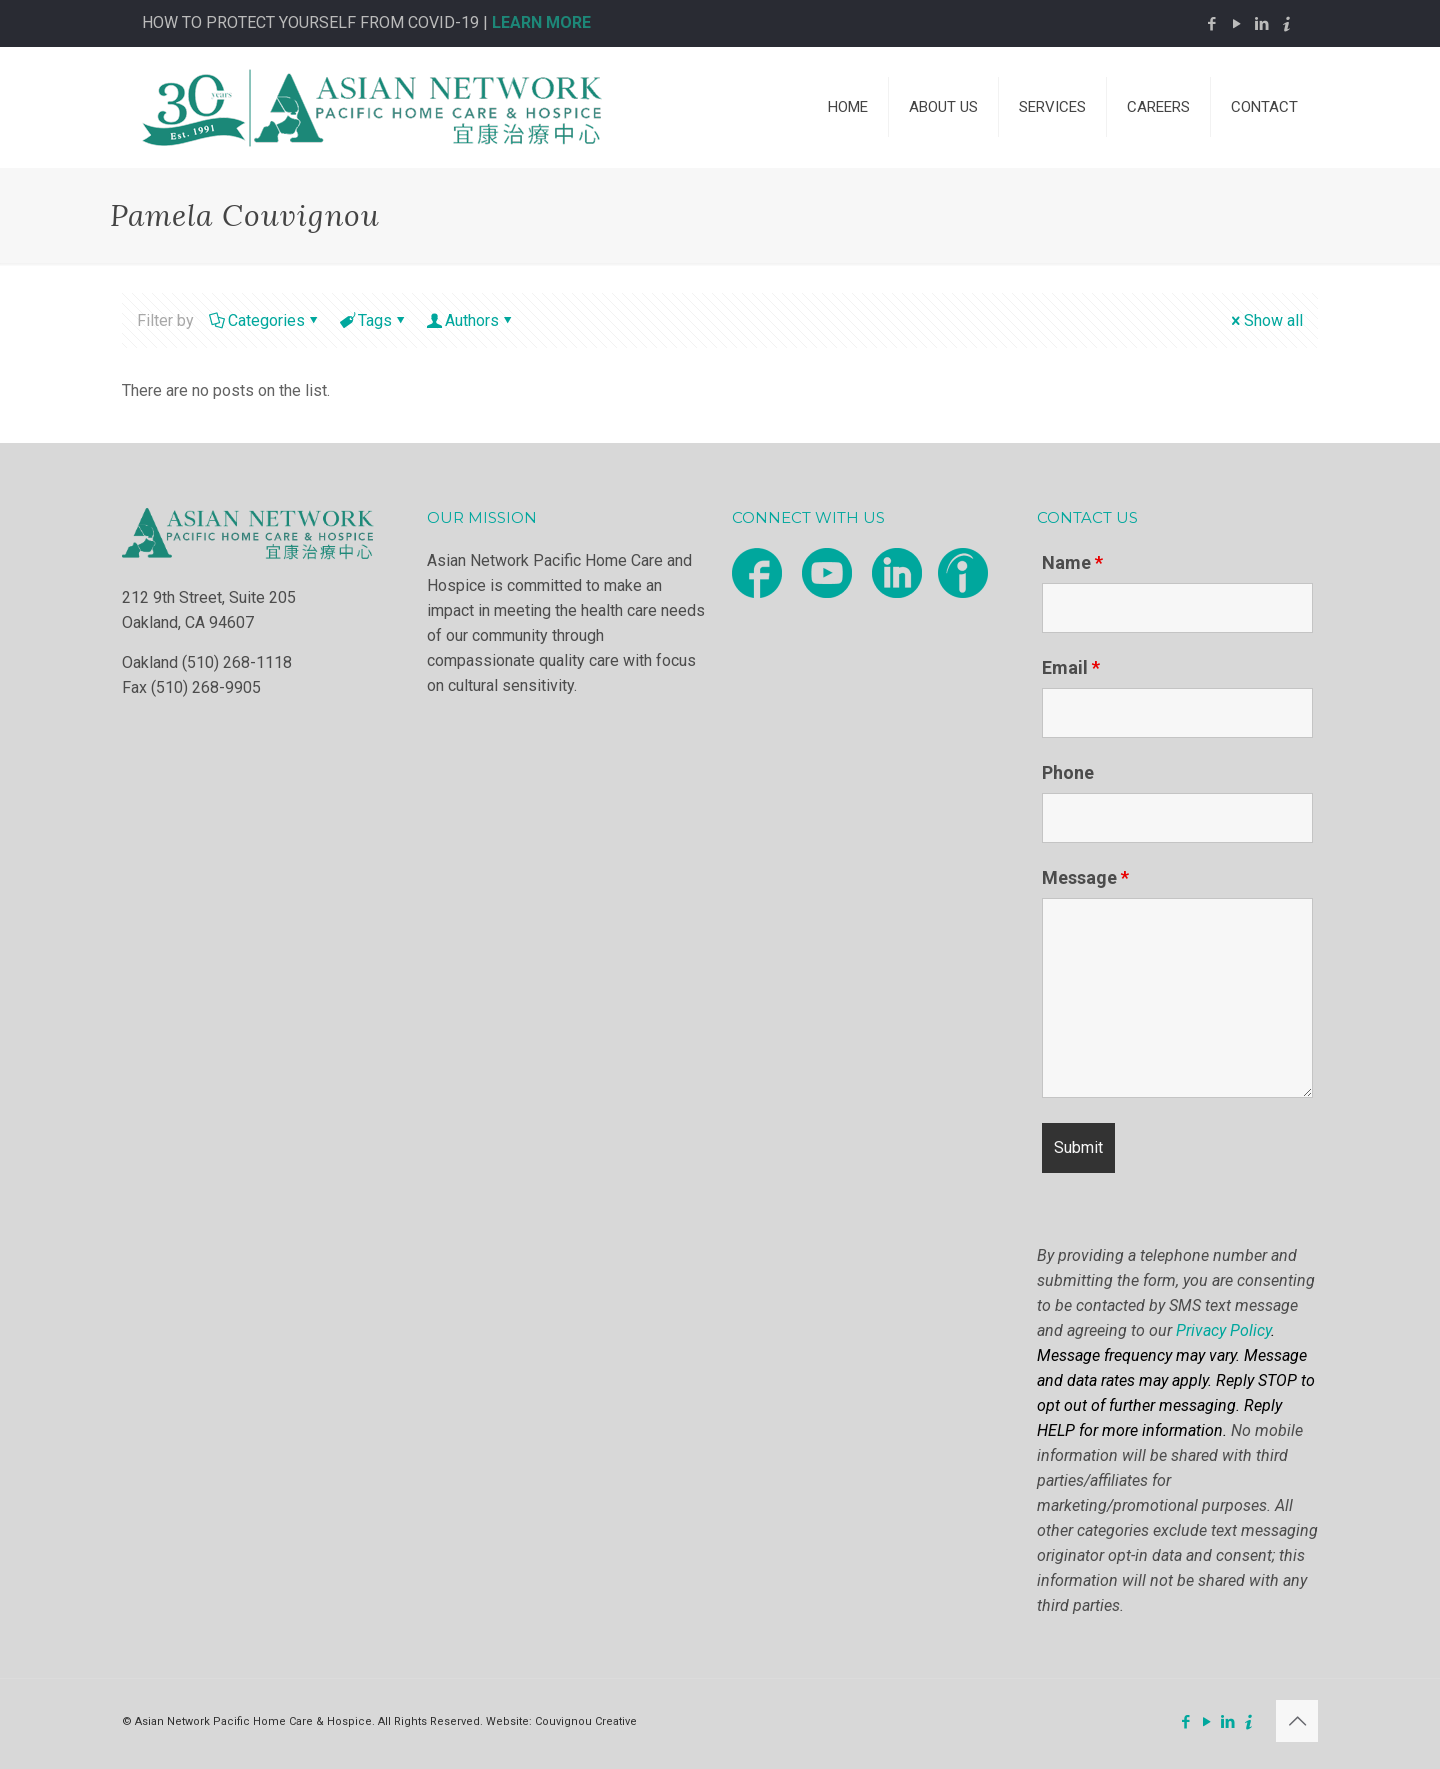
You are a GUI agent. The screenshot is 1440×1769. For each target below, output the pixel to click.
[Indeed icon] (1286, 24)
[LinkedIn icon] (1261, 24)
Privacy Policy (1223, 1330)
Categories (265, 320)
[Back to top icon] (1297, 1721)
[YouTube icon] (1236, 24)
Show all (1265, 320)
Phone (1068, 773)
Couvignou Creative (586, 1721)
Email (1071, 668)
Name (1072, 563)
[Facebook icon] (1211, 24)
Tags (373, 320)
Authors (470, 320)
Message (1085, 878)
